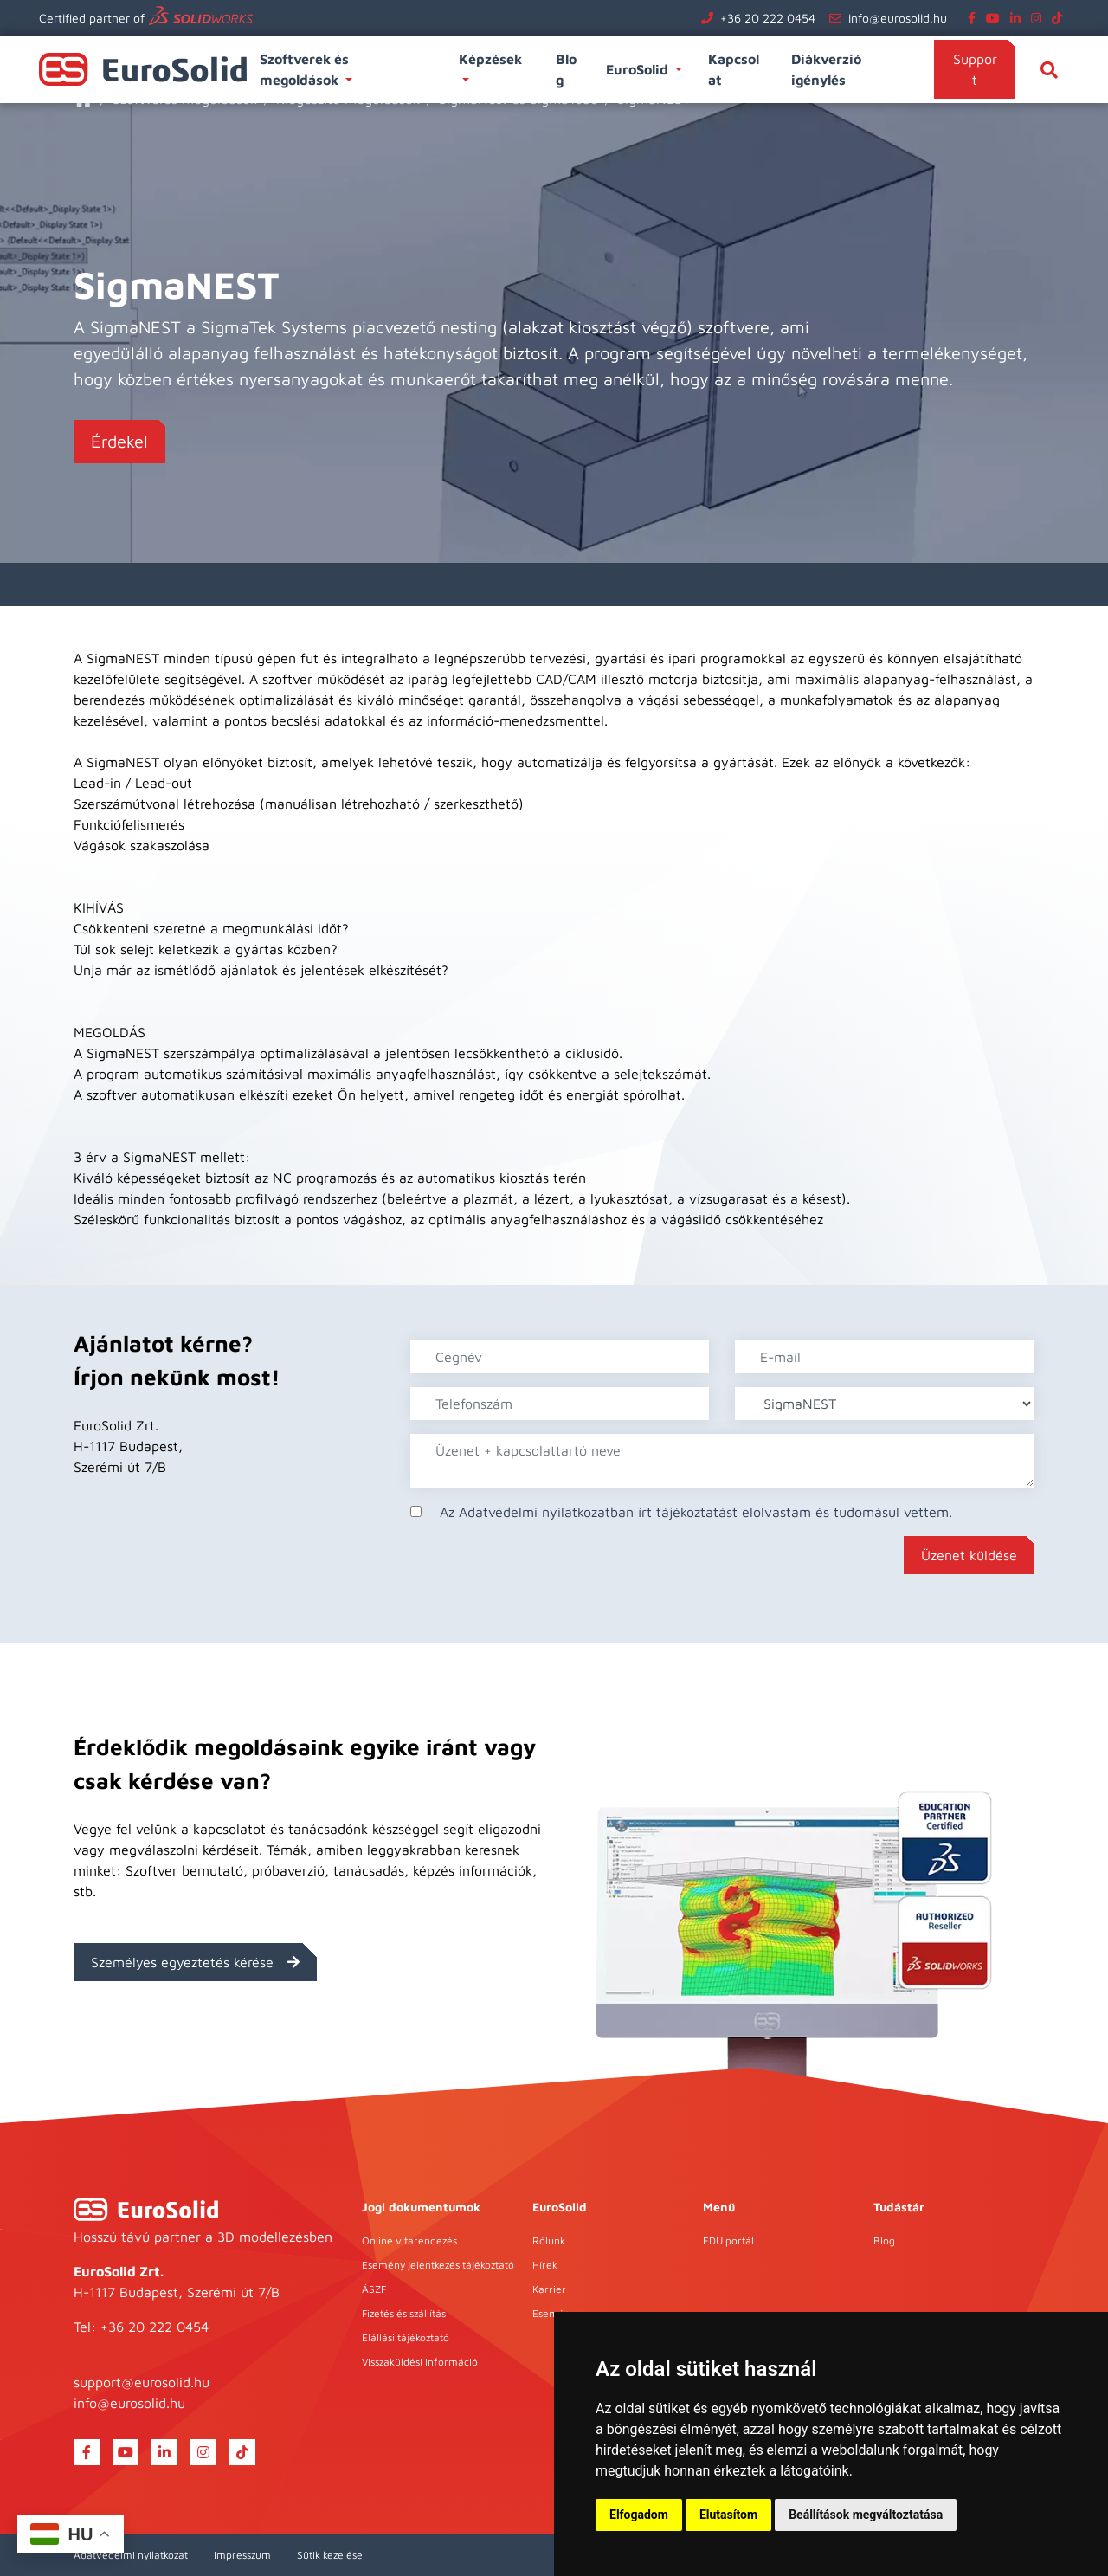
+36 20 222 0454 (767, 17)
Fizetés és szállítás (404, 2313)
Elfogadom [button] (638, 2514)
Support (975, 69)
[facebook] (975, 17)
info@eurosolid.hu (897, 17)
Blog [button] (566, 69)
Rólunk (548, 2240)
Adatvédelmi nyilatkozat (131, 2554)
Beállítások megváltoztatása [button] (866, 2514)
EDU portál (728, 2240)
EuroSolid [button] (639, 69)
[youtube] (996, 17)
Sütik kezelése (330, 2554)
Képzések (492, 59)
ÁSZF (374, 2288)
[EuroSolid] (146, 2209)
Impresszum (242, 2554)
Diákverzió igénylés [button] (826, 69)
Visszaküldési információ (420, 2361)
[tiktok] (1060, 17)
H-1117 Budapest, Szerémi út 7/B (177, 2292)
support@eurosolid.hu (141, 2382)
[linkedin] (1018, 17)
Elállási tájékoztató (405, 2337)
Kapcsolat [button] (733, 69)
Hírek (544, 2264)
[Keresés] (1049, 69)
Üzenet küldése (969, 1555)
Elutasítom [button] (728, 2514)
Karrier (549, 2288)
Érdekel (119, 441)
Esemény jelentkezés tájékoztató (438, 2264)
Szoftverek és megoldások (304, 69)
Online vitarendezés (409, 2240)
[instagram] (1039, 17)
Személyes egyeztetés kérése (195, 1962)
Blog (884, 2240)
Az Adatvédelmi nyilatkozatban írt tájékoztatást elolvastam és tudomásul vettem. (696, 1512)
